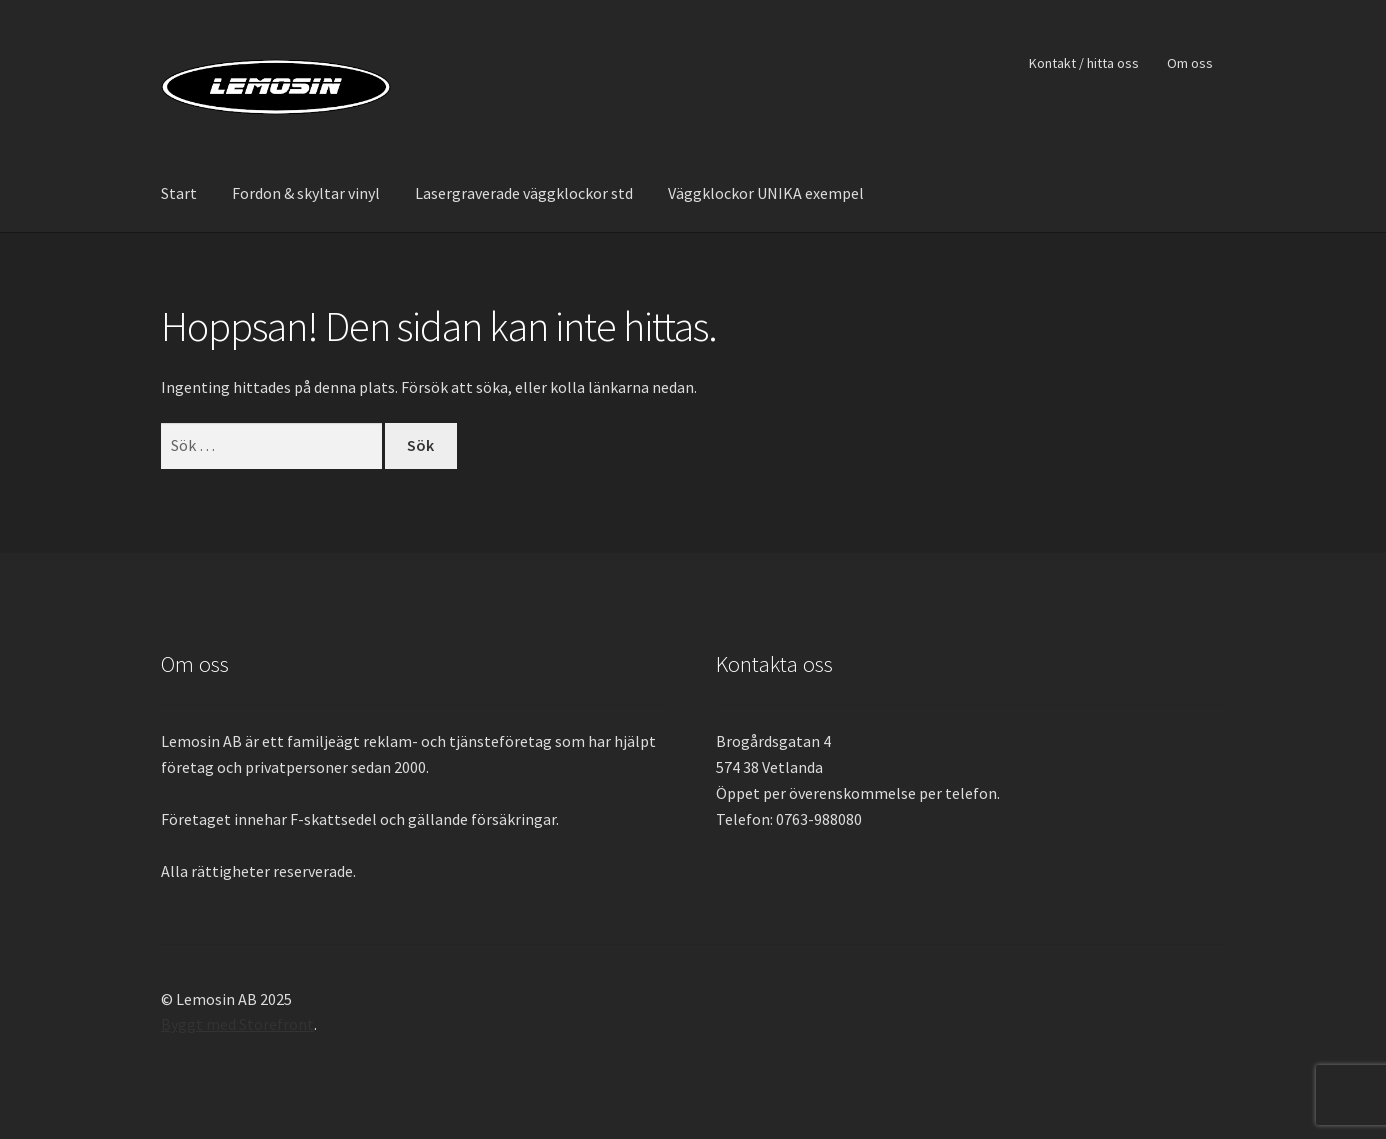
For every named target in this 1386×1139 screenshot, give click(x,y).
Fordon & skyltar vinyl (306, 193)
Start (179, 193)
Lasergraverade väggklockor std (524, 193)
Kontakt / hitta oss (1084, 63)
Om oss (1190, 63)
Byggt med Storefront (237, 1024)
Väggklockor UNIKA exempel (766, 193)
